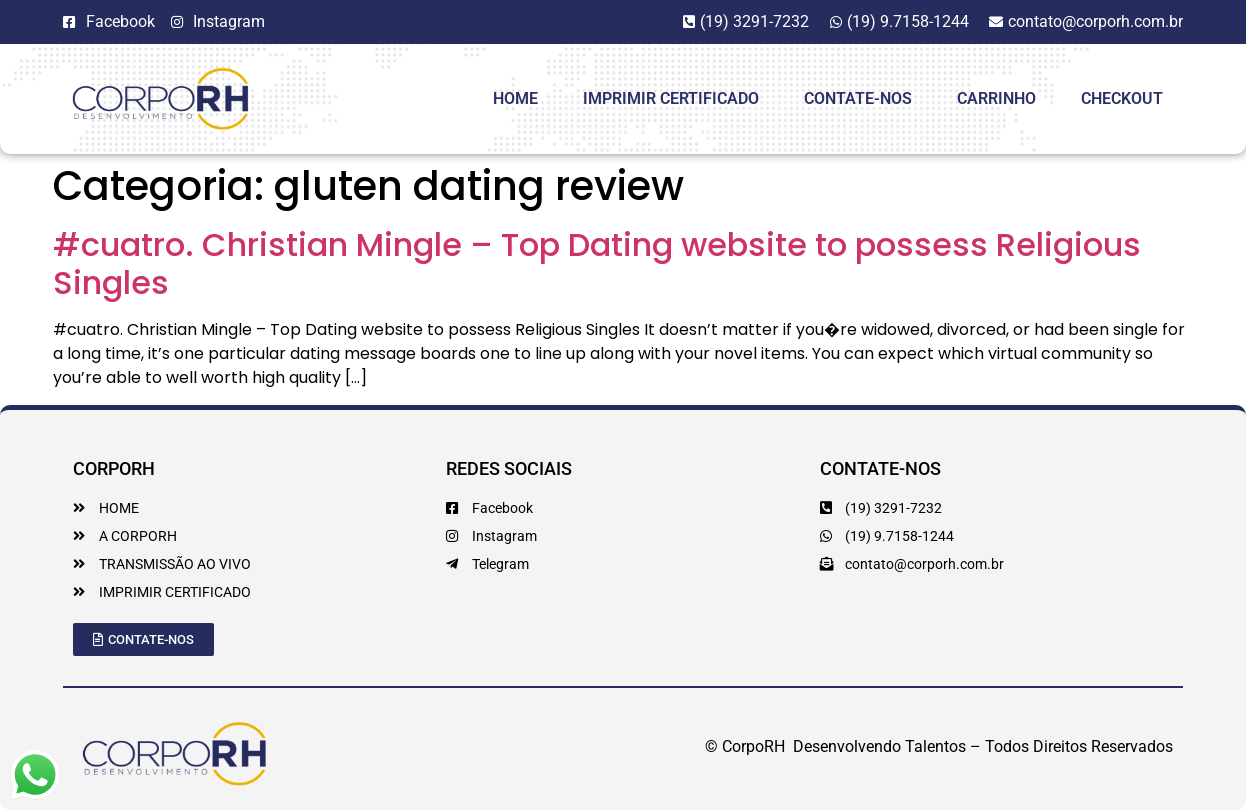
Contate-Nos (858, 98)
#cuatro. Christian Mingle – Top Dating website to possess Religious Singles (597, 263)
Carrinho (996, 98)
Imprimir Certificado (671, 98)
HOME (515, 98)
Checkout (1122, 98)
